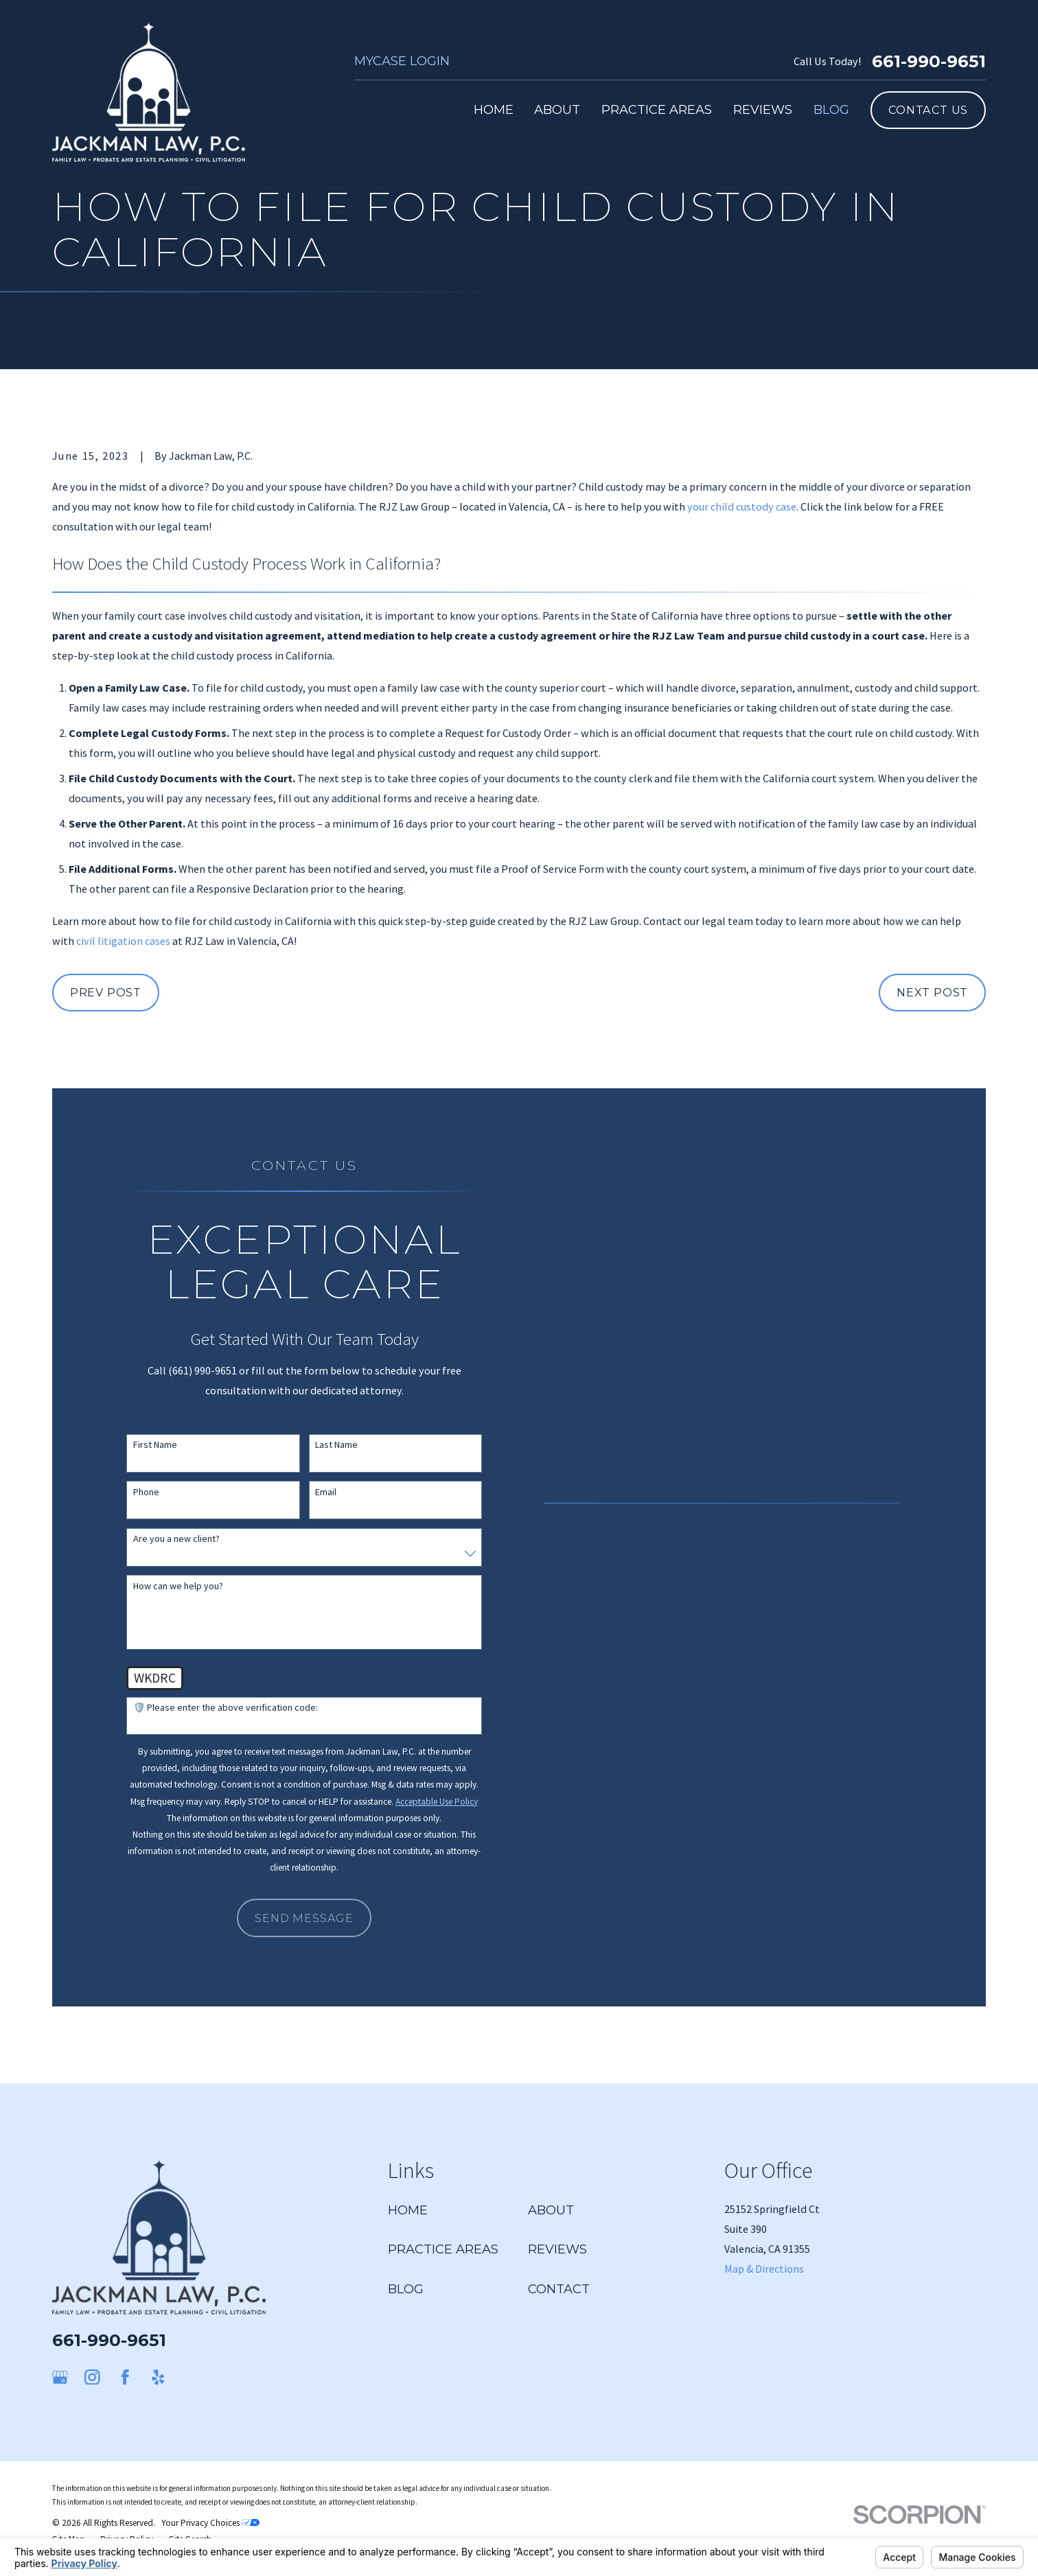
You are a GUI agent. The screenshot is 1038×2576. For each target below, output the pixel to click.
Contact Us (928, 110)
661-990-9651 (929, 61)
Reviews (557, 2249)
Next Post (932, 992)
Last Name (336, 1445)
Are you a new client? (176, 1539)
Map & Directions (764, 2268)
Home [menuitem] (494, 109)
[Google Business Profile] (60, 2377)
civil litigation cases (123, 941)
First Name (155, 1445)
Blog (406, 2289)
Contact (559, 2289)
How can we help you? (178, 1586)
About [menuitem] (557, 109)
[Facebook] (125, 2377)
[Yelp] (158, 2377)
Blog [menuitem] (831, 109)
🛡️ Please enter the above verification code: (225, 1707)
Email (325, 1492)
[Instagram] (92, 2377)
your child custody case (741, 506)
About (551, 2210)
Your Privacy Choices (210, 2523)
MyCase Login (402, 61)
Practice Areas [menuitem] (656, 109)
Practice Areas (443, 2249)
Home (408, 2210)
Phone (146, 1492)
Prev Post (105, 992)
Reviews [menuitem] (762, 109)
